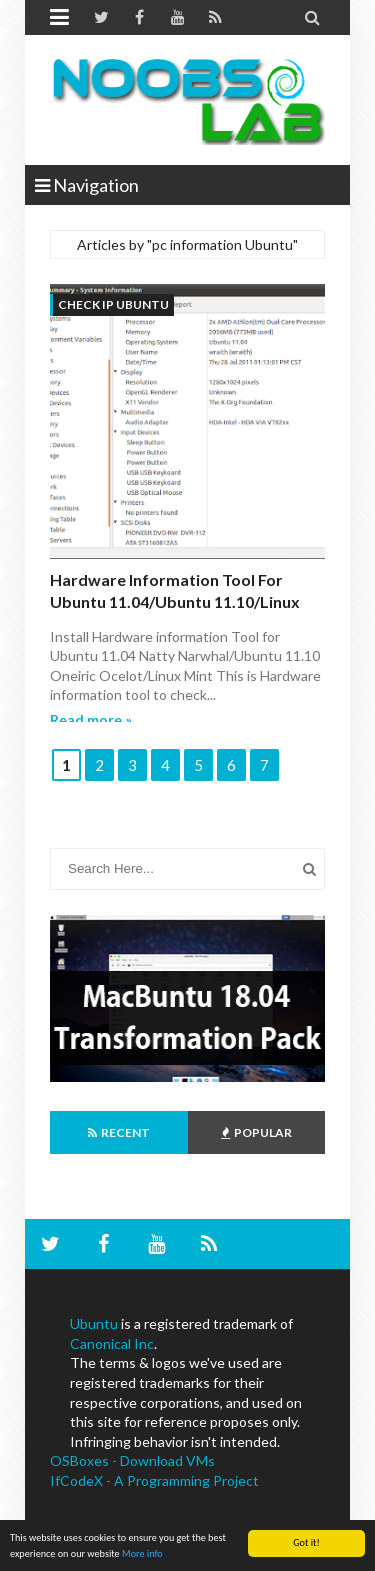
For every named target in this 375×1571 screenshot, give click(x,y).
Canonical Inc (112, 1343)
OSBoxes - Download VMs (132, 1460)
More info (142, 1553)
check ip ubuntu (113, 304)
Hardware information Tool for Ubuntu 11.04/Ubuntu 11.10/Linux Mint (175, 602)
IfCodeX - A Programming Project (154, 1480)
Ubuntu (94, 1323)
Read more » (91, 719)
